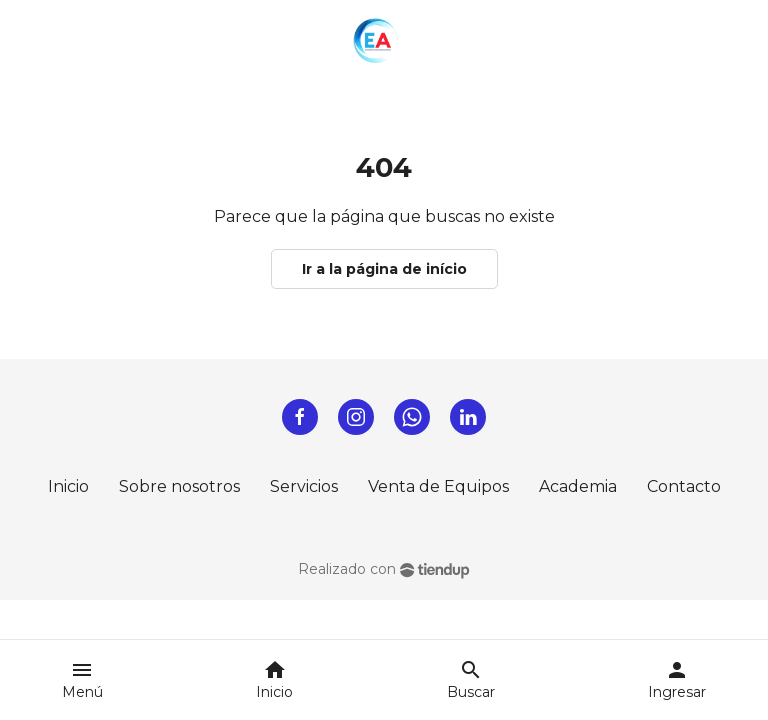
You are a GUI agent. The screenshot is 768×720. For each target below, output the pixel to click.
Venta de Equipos (438, 486)
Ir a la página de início (384, 269)
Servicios (304, 486)
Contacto (684, 486)
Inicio (68, 486)
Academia (578, 486)
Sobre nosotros (179, 486)
